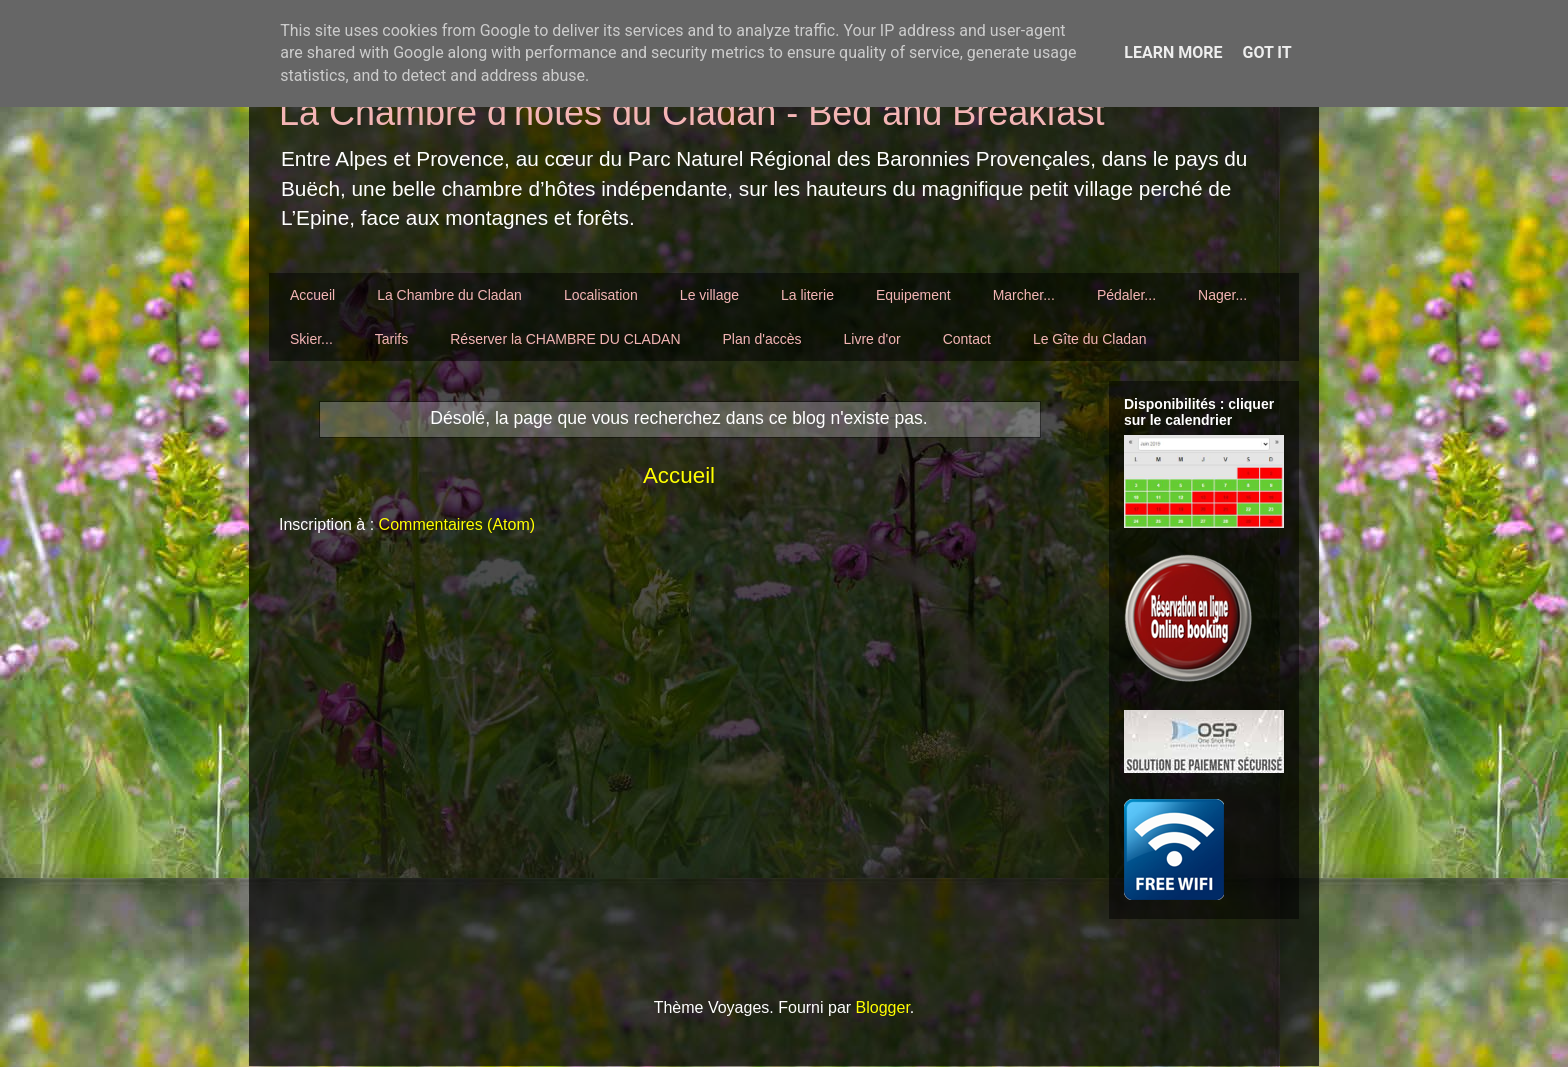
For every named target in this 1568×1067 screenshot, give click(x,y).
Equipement (913, 295)
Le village (709, 295)
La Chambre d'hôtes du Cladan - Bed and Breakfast (691, 112)
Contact (967, 339)
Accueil (312, 295)
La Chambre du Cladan (449, 295)
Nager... (1222, 295)
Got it (1266, 52)
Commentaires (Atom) (457, 524)
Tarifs (391, 339)
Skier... (311, 339)
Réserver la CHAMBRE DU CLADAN (565, 339)
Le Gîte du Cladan (1090, 339)
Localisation (601, 295)
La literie (807, 295)
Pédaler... (1126, 295)
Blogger (883, 1007)
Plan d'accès (762, 339)
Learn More (1173, 52)
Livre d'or (871, 339)
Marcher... (1024, 295)
